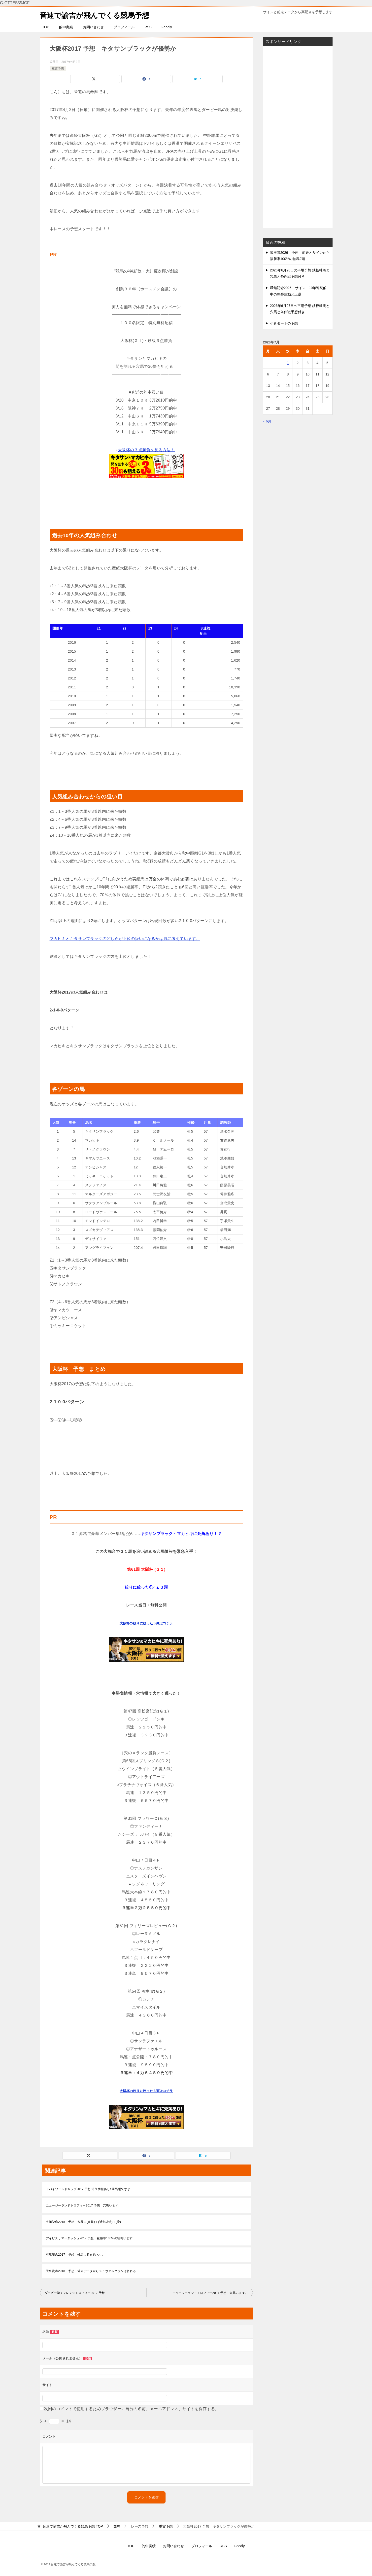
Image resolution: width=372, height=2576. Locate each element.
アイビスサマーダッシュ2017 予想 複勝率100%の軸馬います (89, 2238)
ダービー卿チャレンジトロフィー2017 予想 (75, 2293)
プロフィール (124, 27)
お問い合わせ (93, 27)
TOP (45, 27)
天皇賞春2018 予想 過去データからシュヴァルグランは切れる (91, 2271)
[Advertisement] (298, 137)
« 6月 (267, 421)
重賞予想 (58, 68)
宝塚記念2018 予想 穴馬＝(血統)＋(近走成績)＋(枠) (83, 2222)
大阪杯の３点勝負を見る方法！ (146, 450)
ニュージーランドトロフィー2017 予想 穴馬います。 (84, 2205)
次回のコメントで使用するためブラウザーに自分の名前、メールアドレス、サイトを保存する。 (131, 2409)
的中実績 (66, 27)
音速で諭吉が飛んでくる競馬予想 (96, 14)
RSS (148, 27)
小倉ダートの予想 (284, 323)
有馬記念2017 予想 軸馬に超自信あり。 (75, 2254)
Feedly (167, 27)
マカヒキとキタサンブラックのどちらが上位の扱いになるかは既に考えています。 (125, 938)
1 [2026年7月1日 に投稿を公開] (288, 363)
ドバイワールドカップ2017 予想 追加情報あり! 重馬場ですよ (88, 2189)
